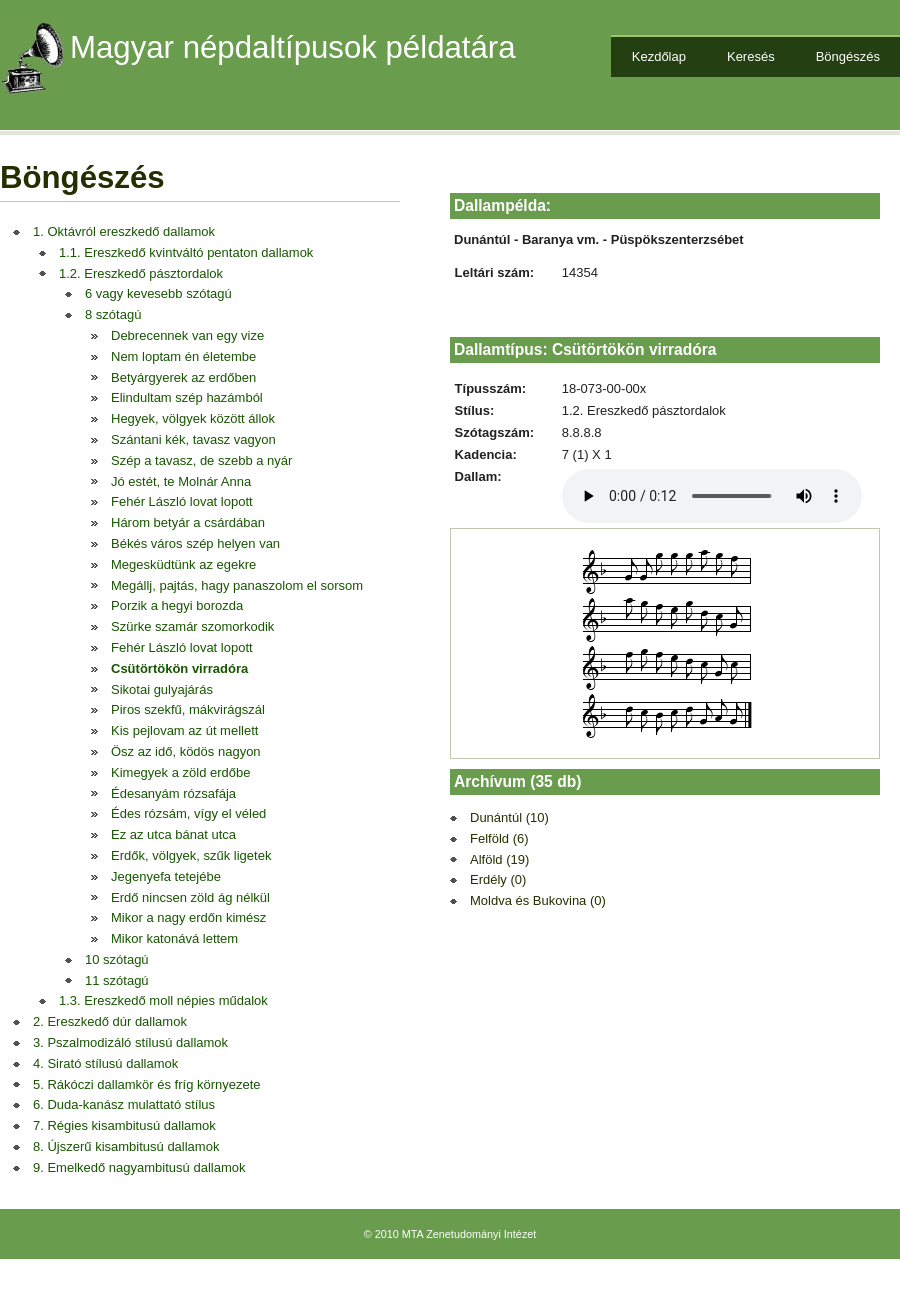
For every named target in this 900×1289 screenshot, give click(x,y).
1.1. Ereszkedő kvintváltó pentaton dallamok (186, 252)
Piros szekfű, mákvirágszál (188, 709)
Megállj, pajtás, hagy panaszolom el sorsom (237, 585)
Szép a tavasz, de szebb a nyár (201, 460)
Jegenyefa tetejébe (166, 876)
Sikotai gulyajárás (162, 689)
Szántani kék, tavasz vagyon (193, 439)
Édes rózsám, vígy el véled (188, 813)
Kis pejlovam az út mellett (184, 730)
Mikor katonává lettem (174, 938)
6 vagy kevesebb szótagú (158, 293)
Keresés (751, 56)
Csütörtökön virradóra (179, 668)
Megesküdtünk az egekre (183, 564)
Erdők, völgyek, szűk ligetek (191, 855)
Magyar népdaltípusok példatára (293, 47)
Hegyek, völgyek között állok (193, 418)
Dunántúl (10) (509, 817)
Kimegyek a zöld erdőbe (180, 772)
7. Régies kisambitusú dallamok (124, 1125)
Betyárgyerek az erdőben (183, 377)
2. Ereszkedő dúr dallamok (110, 1021)
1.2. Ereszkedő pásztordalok (141, 273)
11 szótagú (117, 980)
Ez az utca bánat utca (173, 834)
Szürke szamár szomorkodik (192, 626)
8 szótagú (113, 314)
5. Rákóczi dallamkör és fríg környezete (147, 1084)
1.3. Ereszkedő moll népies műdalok (163, 1000)
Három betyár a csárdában (188, 522)
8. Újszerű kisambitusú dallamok (126, 1146)
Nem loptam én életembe (183, 356)
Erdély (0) (498, 879)
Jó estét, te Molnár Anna (181, 481)
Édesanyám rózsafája (173, 793)
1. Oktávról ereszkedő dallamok (124, 231)
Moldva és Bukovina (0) (538, 900)
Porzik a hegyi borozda (177, 605)
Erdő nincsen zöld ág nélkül (190, 897)
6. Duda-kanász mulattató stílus (124, 1104)
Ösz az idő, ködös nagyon (186, 751)
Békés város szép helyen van (195, 543)
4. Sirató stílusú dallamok (105, 1063)
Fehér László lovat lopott (182, 501)
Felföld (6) (499, 838)
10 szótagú (117, 959)
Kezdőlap (659, 56)
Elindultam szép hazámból (187, 397)
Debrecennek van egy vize (187, 335)
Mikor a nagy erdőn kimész (188, 917)
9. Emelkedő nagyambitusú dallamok (139, 1167)
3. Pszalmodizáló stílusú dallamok (130, 1042)
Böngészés (848, 56)
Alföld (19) (499, 859)
